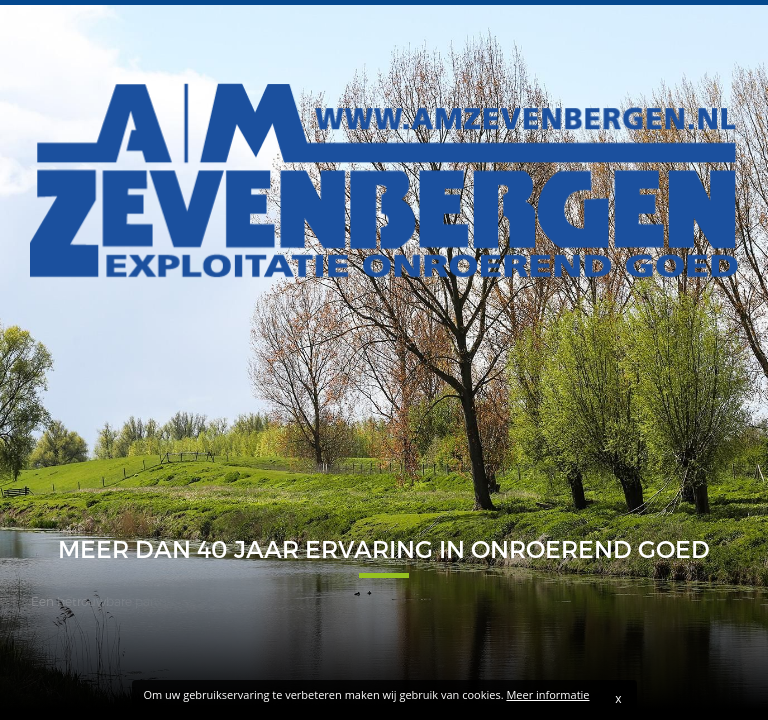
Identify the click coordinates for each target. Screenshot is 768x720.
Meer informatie (547, 694)
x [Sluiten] (618, 698)
